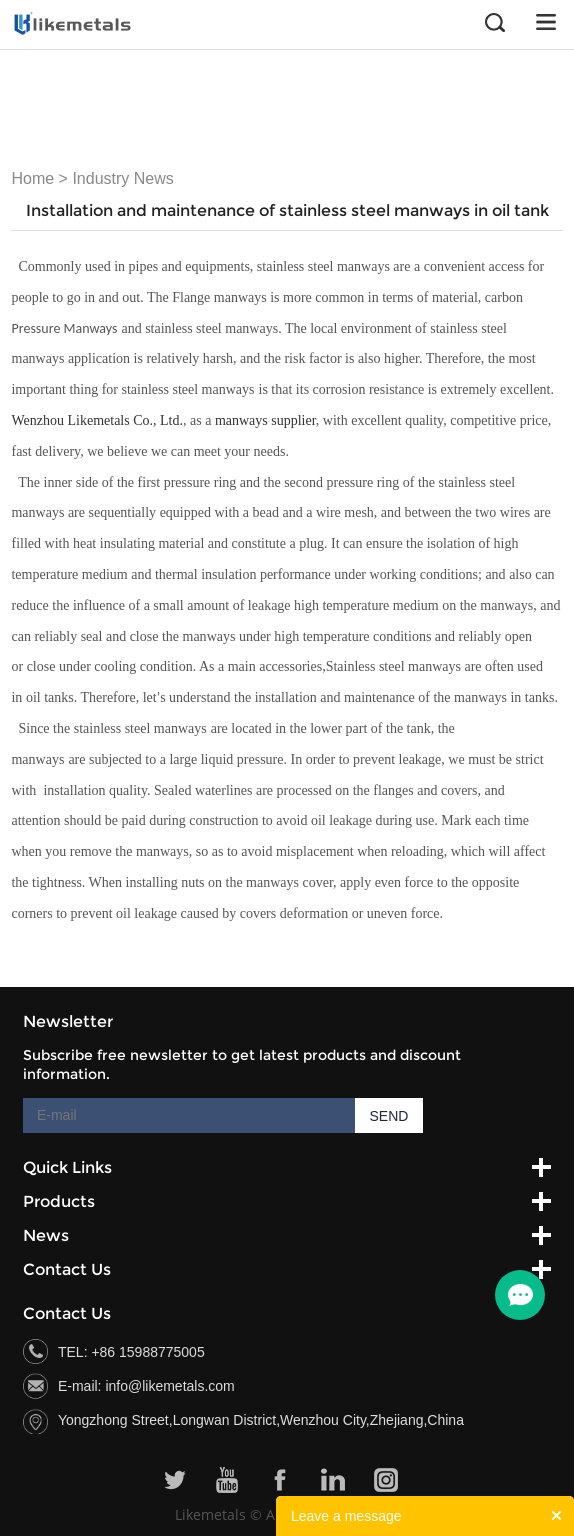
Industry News (122, 178)
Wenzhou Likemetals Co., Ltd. (97, 420)
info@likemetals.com (169, 1386)
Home (32, 178)
